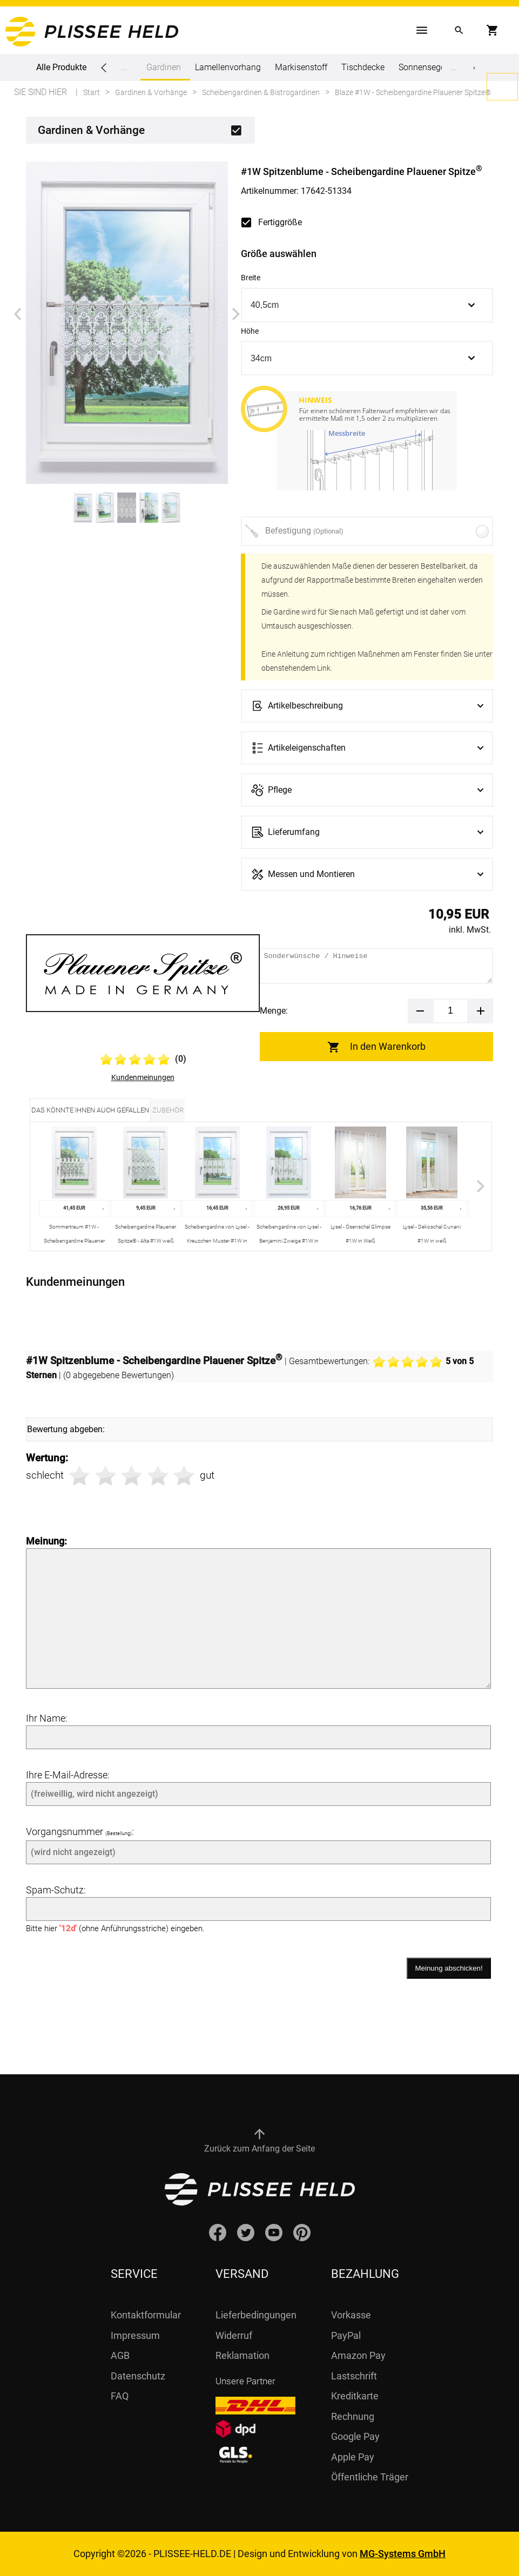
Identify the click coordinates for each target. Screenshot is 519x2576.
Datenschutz (138, 2376)
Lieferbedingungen (255, 2315)
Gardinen (163, 71)
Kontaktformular (146, 2315)
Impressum (135, 2335)
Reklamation (242, 2355)
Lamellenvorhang (228, 67)
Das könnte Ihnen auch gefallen (90, 1110)
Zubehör (168, 1110)
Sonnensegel (423, 67)
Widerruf (233, 2335)
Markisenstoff (301, 67)
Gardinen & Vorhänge (91, 130)
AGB (120, 2355)
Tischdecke (363, 67)
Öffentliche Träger (369, 2477)
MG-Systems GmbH (403, 2553)
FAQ (120, 2396)
